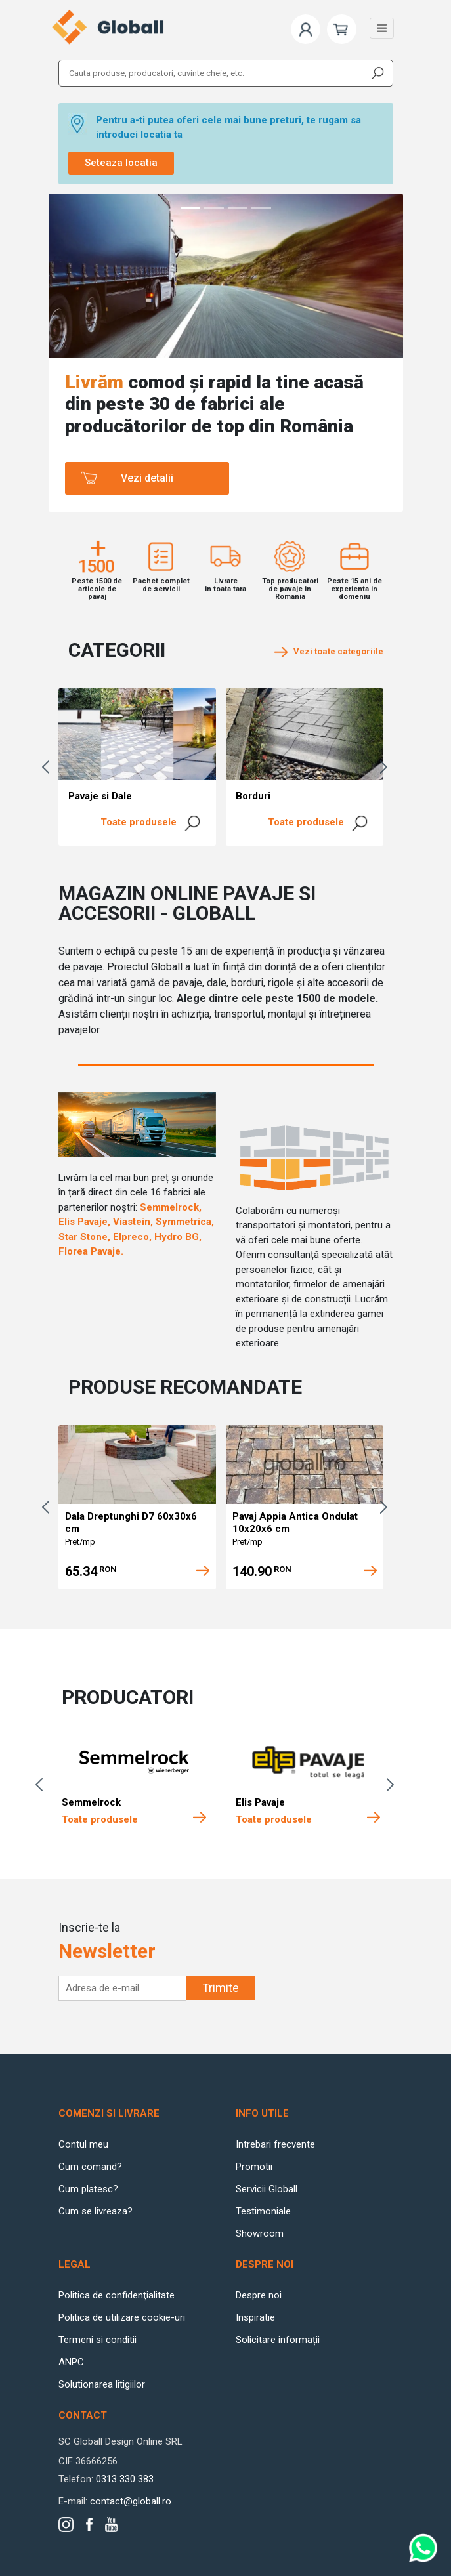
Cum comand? (90, 2166)
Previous (48, 767)
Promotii (254, 2166)
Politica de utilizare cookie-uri (121, 2317)
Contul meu (83, 2144)
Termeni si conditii (97, 2340)
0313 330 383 (125, 2479)
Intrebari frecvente (275, 2144)
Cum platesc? (88, 2189)
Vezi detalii (147, 478)
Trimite (220, 1988)
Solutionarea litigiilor (101, 2384)
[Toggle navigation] (382, 28)
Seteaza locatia (121, 163)
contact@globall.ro (130, 2501)
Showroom (260, 2233)
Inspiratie (255, 2317)
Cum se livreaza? (95, 2211)
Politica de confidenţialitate (116, 2295)
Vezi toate (328, 651)
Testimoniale (263, 2211)
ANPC (71, 2362)
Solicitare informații (278, 2340)
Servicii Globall (266, 2189)
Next (386, 767)
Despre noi (259, 2295)
